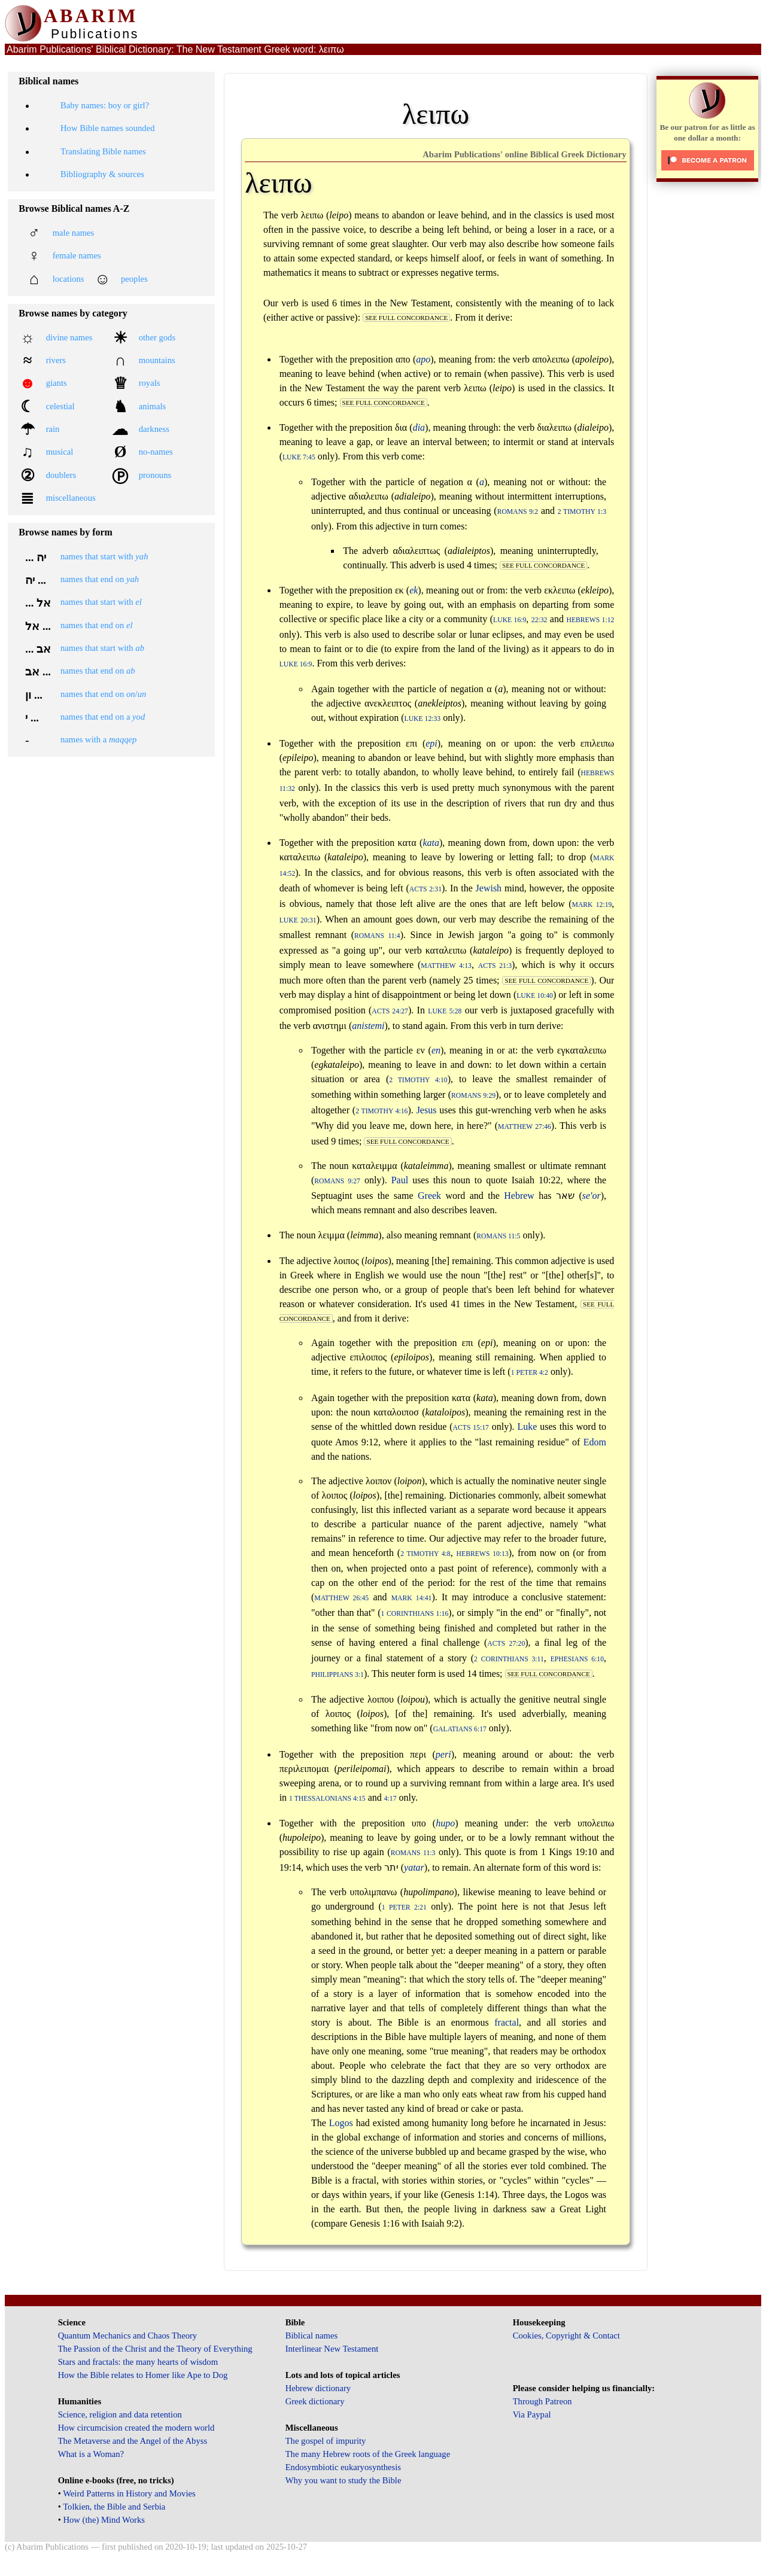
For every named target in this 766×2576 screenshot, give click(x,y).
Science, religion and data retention (120, 2414)
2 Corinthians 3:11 (509, 1659)
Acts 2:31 (425, 889)
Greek (429, 1195)
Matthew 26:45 (341, 1598)
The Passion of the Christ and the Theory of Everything (155, 2348)
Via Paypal (532, 2414)
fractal (506, 2022)
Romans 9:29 (473, 1096)
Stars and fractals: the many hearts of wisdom (138, 2362)
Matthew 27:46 (524, 1127)
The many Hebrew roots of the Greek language (368, 2454)
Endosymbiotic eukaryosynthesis (343, 2467)
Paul (399, 1180)
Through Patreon (542, 2401)
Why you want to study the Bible (343, 2480)
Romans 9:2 (518, 512)
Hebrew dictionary (318, 2388)
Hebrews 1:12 (590, 620)
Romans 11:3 (413, 1853)
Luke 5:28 (444, 1011)
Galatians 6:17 (460, 1729)
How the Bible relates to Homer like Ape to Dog (143, 2375)
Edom (594, 1442)
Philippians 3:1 (337, 1675)
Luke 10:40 (534, 996)
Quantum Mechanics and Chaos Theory (127, 2335)
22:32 (539, 620)
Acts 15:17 (471, 1428)
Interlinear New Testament (332, 2348)
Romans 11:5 (498, 1236)
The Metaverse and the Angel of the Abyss (133, 2441)
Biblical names (311, 2335)
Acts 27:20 (506, 1644)
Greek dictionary (315, 2401)
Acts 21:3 (495, 966)
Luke (527, 1426)
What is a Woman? (91, 2454)
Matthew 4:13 (446, 966)
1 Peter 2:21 (404, 1907)
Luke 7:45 (298, 457)
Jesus (427, 1110)
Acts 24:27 (390, 1011)
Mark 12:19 (592, 905)
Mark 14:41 (411, 1598)
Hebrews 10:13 (483, 1554)
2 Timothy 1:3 (582, 512)
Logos (341, 2123)
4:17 (390, 1798)
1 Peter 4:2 (529, 1373)
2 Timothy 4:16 (381, 1111)
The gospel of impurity (325, 2441)
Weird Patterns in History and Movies (129, 2493)
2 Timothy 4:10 (418, 1080)
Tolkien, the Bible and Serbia (114, 2506)
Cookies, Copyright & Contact (566, 2335)
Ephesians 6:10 (577, 1659)
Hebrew (519, 1195)
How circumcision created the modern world (136, 2427)
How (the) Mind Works (104, 2520)
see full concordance (406, 317)
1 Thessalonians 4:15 (327, 1798)
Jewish (489, 888)
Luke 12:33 (423, 719)
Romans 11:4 (377, 936)
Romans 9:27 (337, 1181)
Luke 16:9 (509, 620)
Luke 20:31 (298, 920)
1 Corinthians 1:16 (415, 1614)
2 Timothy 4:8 (425, 1554)
